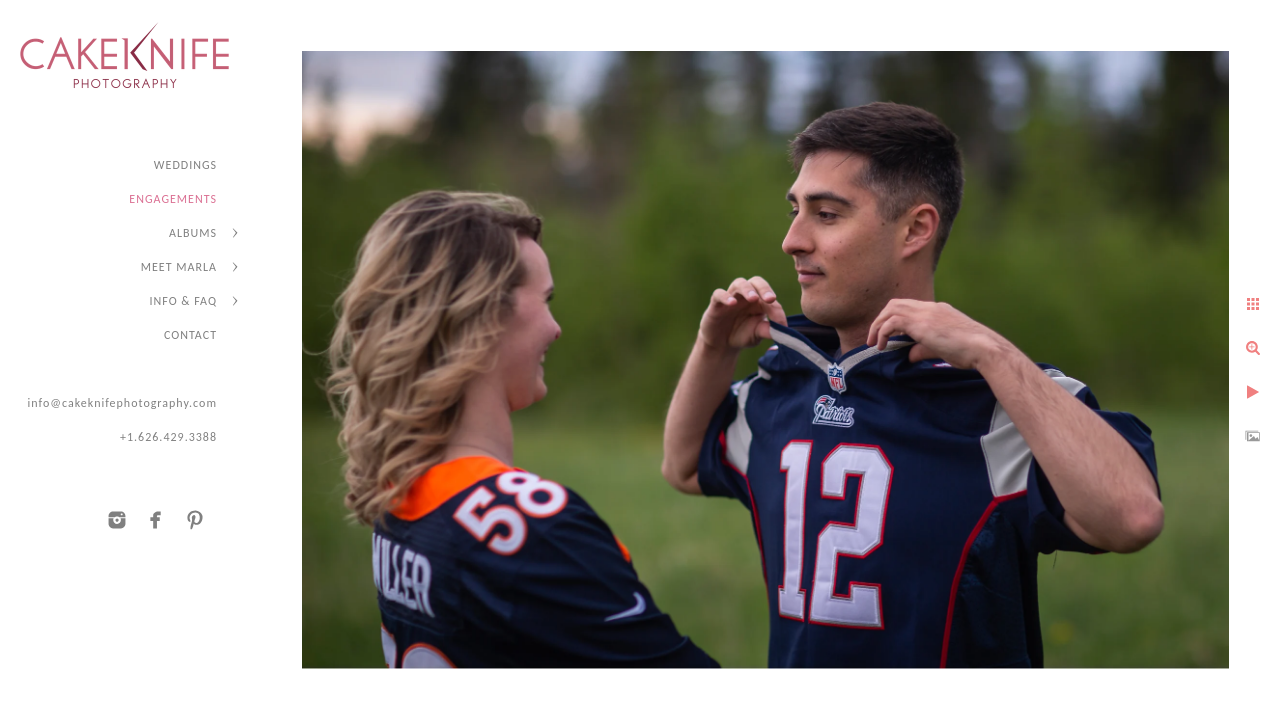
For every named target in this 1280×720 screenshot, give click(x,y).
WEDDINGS (185, 165)
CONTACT (190, 335)
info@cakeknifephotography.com (122, 403)
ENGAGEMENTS (173, 199)
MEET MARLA (179, 267)
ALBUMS (193, 233)
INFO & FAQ (183, 301)
